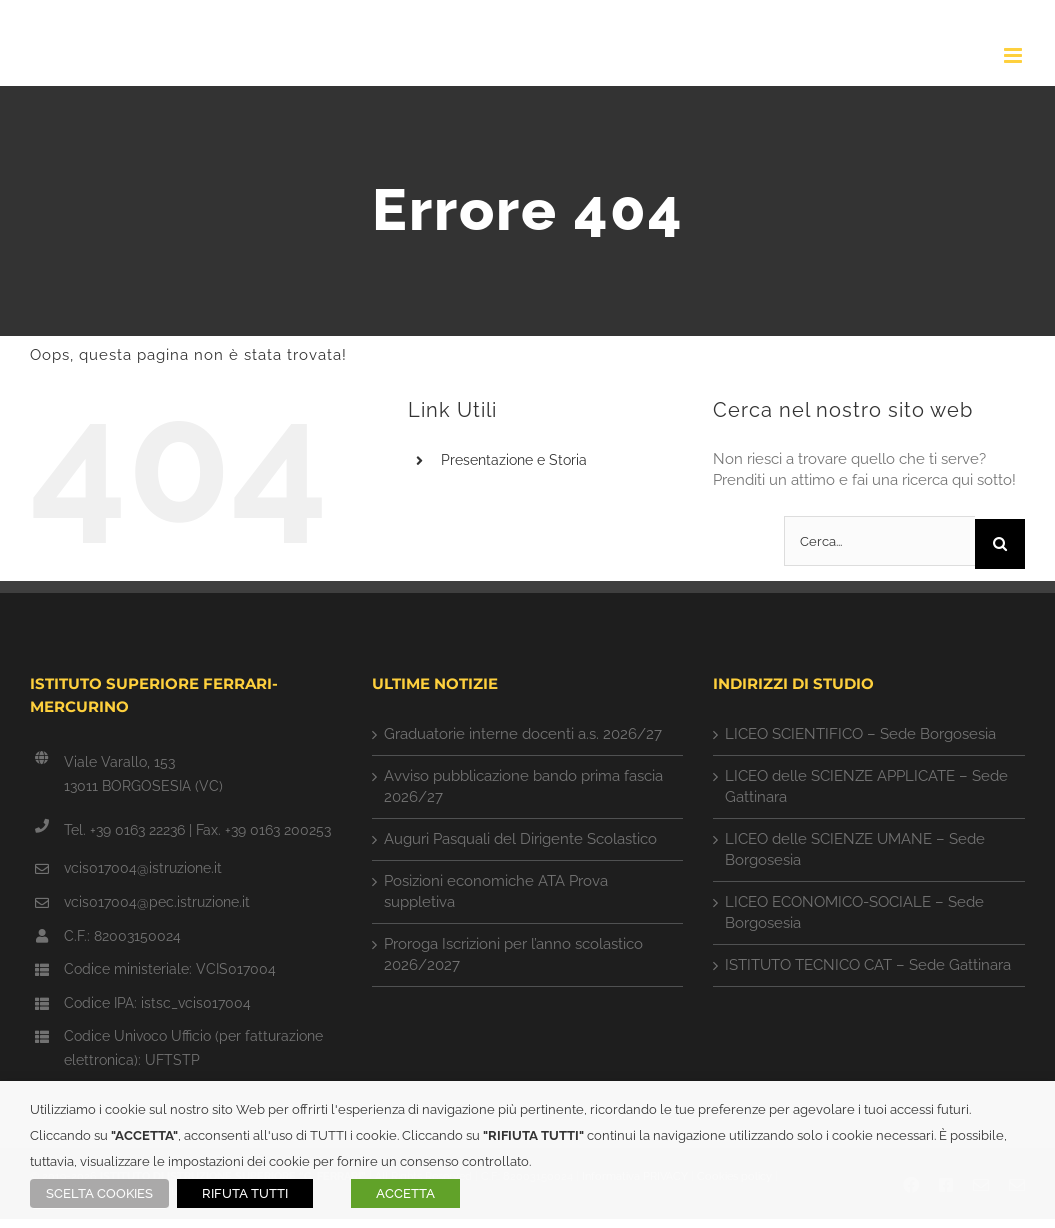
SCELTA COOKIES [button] (99, 1193)
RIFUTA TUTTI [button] (245, 1193)
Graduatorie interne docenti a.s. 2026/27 (523, 734)
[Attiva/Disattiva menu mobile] (1014, 55)
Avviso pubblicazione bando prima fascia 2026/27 (523, 786)
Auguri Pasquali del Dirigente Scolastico (520, 839)
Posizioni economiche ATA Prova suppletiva (496, 891)
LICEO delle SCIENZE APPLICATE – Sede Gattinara (866, 786)
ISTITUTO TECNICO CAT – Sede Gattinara (868, 965)
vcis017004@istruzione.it (143, 868)
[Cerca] (1000, 544)
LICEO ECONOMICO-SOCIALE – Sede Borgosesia (854, 912)
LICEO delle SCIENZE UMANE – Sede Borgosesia (855, 849)
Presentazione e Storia (514, 460)
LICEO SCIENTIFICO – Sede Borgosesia (860, 734)
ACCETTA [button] (405, 1193)
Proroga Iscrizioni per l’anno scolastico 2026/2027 (513, 954)
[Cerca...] (879, 541)
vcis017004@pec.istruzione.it (157, 902)
